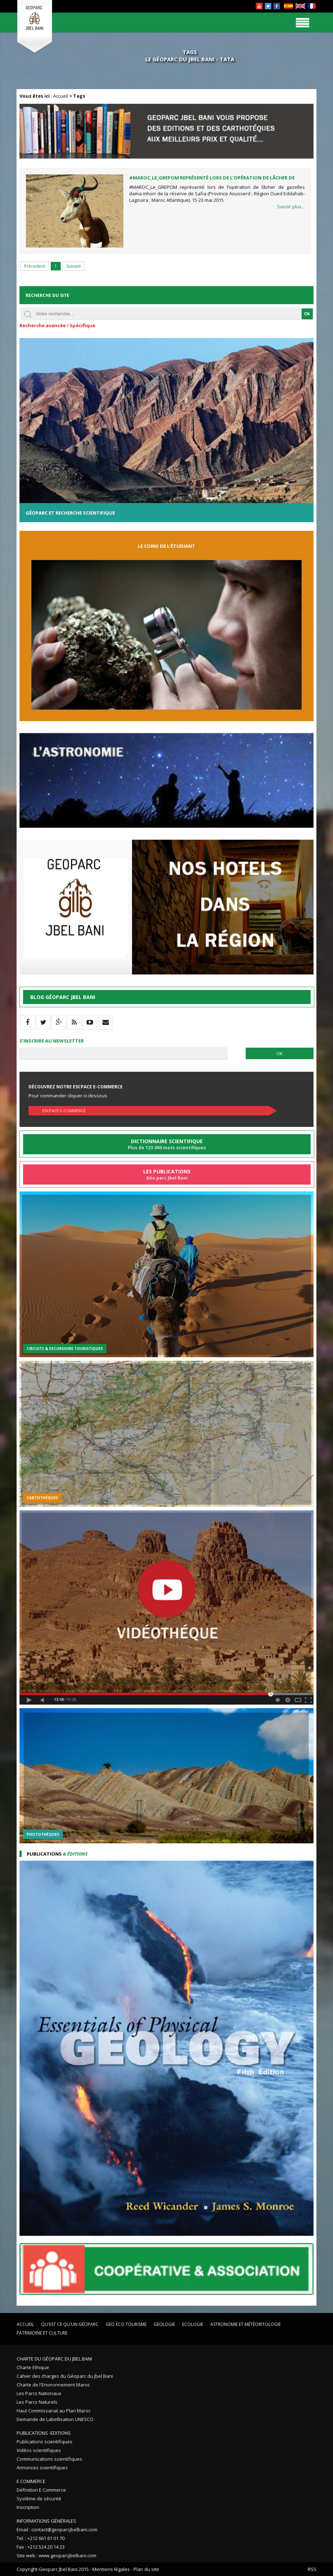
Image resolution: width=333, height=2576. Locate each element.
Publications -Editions (44, 2433)
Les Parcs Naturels (37, 2402)
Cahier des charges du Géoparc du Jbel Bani (65, 2376)
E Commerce (31, 2481)
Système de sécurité (39, 2498)
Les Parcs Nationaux (39, 2393)
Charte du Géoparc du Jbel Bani (54, 2358)
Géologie (164, 2324)
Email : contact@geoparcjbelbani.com (57, 2529)
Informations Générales (46, 2521)
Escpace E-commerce (64, 1110)
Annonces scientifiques (42, 2467)
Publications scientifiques (45, 2441)
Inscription (28, 2507)
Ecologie (192, 2324)
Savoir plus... (291, 206)
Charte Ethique (33, 2367)
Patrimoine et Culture (42, 2333)
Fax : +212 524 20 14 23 (41, 2547)
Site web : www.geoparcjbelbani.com (56, 2555)
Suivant (73, 266)
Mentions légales (111, 2569)
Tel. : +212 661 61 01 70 (41, 2538)
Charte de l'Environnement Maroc (53, 2384)
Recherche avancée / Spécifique (57, 325)
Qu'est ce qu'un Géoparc (69, 2324)
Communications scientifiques (49, 2459)
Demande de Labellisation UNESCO (55, 2419)
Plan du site (146, 2569)
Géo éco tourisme (126, 2324)
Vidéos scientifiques (39, 2450)
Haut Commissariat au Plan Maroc (54, 2410)
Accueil (60, 96)
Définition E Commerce (41, 2490)
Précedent (34, 266)
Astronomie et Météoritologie (245, 2324)
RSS (312, 2569)
